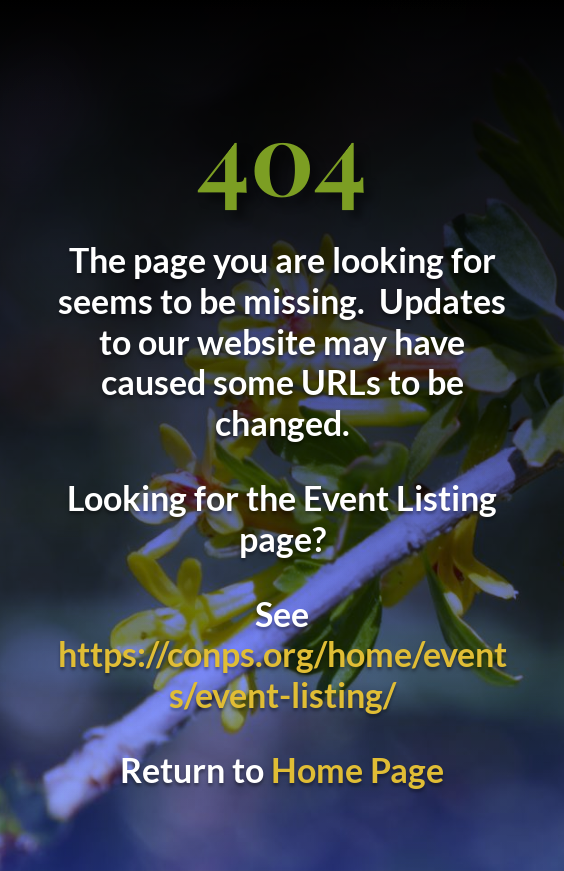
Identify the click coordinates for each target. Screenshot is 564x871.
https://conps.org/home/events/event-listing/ (282, 674)
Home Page (357, 769)
